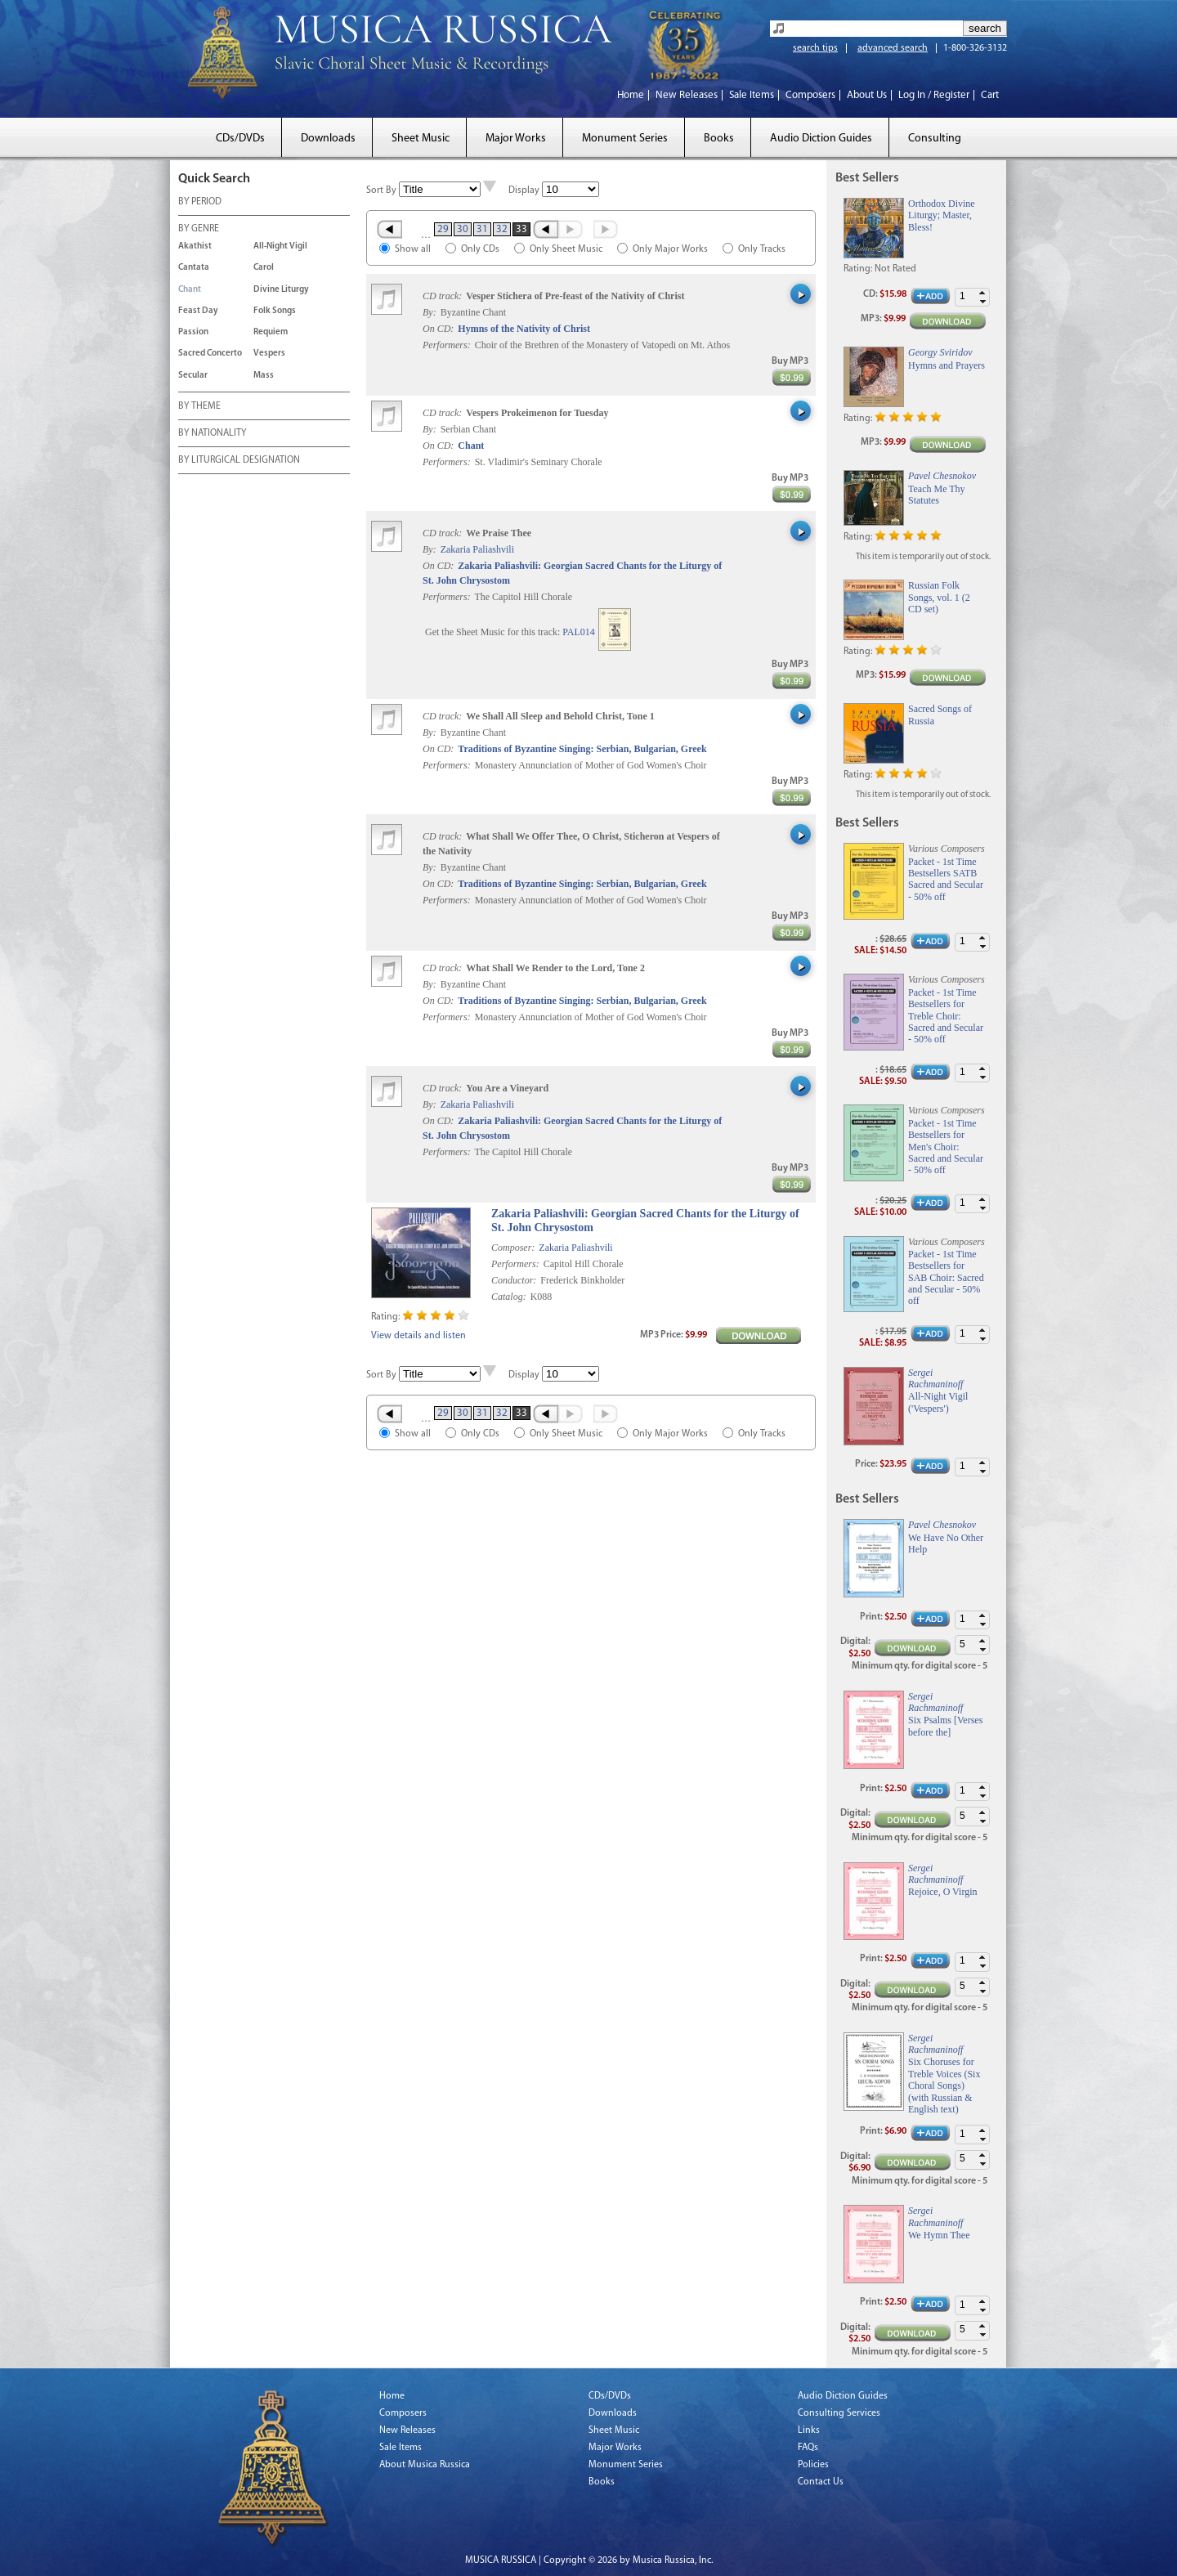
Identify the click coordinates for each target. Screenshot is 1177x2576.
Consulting (934, 138)
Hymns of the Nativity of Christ (524, 328)
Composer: (513, 1247)
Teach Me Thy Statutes (936, 494)
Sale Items (751, 95)
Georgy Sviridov (940, 352)
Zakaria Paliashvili (477, 549)
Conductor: (513, 1280)
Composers (810, 95)
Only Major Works (670, 249)
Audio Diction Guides (821, 138)
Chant (189, 289)
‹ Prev (544, 229)
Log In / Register (933, 95)
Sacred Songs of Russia (940, 714)
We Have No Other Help (945, 1543)
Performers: (447, 345)
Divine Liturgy (281, 289)
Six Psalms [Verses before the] (945, 1725)
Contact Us (821, 2482)
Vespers (269, 353)
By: (431, 312)
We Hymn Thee (938, 2235)
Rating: (385, 1317)
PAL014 (578, 632)
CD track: (443, 296)
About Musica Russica (424, 2465)
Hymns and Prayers (946, 365)
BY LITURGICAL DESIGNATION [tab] (239, 461)
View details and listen (418, 1336)
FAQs (808, 2448)
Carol (263, 267)
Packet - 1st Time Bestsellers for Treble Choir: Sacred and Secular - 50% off (945, 1016)
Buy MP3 (790, 361)
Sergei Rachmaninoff (935, 1378)
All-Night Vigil (280, 246)
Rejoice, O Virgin (943, 1891)
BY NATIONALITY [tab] (212, 434)
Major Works (516, 138)
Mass (263, 375)
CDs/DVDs (240, 138)
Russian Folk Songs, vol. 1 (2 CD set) (939, 597)
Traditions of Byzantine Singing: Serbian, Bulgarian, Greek (582, 749)
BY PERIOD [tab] (200, 202)
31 (482, 229)
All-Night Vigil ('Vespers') (938, 1402)
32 (502, 229)
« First (388, 229)
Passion (193, 332)
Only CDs (480, 249)
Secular (193, 375)
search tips (815, 48)
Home (630, 95)
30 (462, 229)
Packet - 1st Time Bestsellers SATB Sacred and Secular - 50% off (945, 879)
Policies (813, 2465)
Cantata (193, 267)
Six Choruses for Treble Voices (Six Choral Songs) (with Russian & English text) (944, 2085)
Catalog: (508, 1296)
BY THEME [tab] (199, 407)
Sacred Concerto (210, 353)
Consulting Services (839, 2413)
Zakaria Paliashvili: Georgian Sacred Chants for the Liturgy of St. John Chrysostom (645, 1220)
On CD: (438, 328)
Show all (413, 249)
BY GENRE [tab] (198, 229)
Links (809, 2430)
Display (523, 190)
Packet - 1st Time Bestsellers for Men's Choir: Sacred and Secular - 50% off (945, 1147)
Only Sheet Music (566, 249)
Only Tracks (761, 249)
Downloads (328, 138)
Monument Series (625, 138)
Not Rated (895, 269)
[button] (982, 293)
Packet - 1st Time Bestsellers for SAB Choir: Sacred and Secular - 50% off (946, 1277)
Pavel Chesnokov (942, 476)
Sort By (381, 190)
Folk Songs (274, 311)
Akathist (195, 246)
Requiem (270, 332)
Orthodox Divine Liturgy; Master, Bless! (941, 215)
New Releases (687, 95)
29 (443, 229)
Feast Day (198, 311)
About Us (867, 95)
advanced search (892, 48)
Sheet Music (421, 138)
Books (719, 138)
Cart (990, 95)
